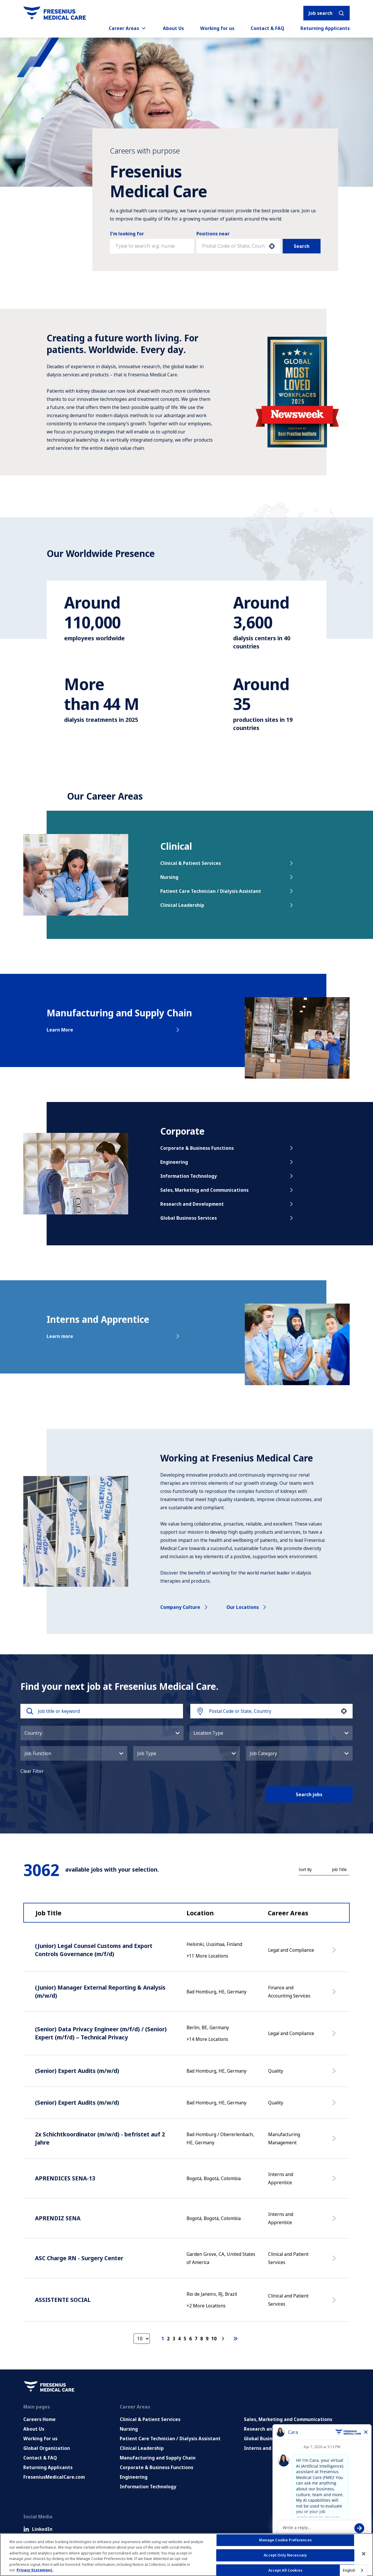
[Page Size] (141, 2338)
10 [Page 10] (214, 2338)
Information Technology (227, 1176)
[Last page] (235, 2338)
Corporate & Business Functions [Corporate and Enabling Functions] (156, 2467)
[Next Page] (224, 2338)
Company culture (184, 1607)
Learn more (114, 1336)
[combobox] (233, 246)
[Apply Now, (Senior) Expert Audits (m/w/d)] (335, 2074)
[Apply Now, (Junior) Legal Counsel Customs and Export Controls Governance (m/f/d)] (335, 1953)
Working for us (217, 28)
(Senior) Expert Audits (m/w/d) (77, 2071)
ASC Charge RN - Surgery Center (79, 2258)
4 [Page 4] (179, 2338)
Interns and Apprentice (271, 2448)
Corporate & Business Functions (227, 1148)
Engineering (227, 1162)
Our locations (247, 1607)
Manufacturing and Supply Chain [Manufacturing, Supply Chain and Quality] (158, 2458)
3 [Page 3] (174, 2338)
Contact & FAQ (267, 28)
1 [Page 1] (162, 2338)
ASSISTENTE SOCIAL (63, 2300)
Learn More (114, 1030)
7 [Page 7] (196, 2338)
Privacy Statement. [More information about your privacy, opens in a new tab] (35, 2570)
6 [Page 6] (190, 2338)
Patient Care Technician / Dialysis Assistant (227, 891)
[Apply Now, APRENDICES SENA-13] (335, 2181)
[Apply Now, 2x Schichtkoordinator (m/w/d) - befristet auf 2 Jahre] (335, 2141)
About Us (173, 28)
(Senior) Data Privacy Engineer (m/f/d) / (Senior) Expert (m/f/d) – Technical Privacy (101, 2033)
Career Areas (128, 28)
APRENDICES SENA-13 (65, 2178)
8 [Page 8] (201, 2338)
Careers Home (39, 2419)
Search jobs (309, 1794)
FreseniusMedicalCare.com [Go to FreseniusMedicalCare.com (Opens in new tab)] (54, 2477)
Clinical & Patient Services (227, 863)
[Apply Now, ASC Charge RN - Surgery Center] (335, 2261)
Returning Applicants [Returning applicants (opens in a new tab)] (325, 28)
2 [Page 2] (168, 2338)
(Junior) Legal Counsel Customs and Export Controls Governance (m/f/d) (93, 1950)
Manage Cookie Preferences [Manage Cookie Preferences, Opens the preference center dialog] (285, 2540)
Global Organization (46, 2448)
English (349, 2570)
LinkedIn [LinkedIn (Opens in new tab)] (37, 2529)
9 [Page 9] (207, 2338)
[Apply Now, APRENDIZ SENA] (335, 2221)
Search (301, 246)
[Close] (363, 2553)
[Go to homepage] (54, 13)
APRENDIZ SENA (57, 2218)
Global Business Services (227, 1218)
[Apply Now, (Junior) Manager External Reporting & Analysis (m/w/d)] (335, 1994)
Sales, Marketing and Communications (227, 1190)
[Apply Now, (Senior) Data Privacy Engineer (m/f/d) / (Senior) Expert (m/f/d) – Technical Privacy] (335, 2036)
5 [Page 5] (185, 2338)
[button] (272, 246)
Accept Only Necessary (285, 2555)
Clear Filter (32, 1771)
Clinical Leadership (227, 905)
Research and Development (227, 1204)
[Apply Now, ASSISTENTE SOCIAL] (335, 2303)
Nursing (227, 877)
